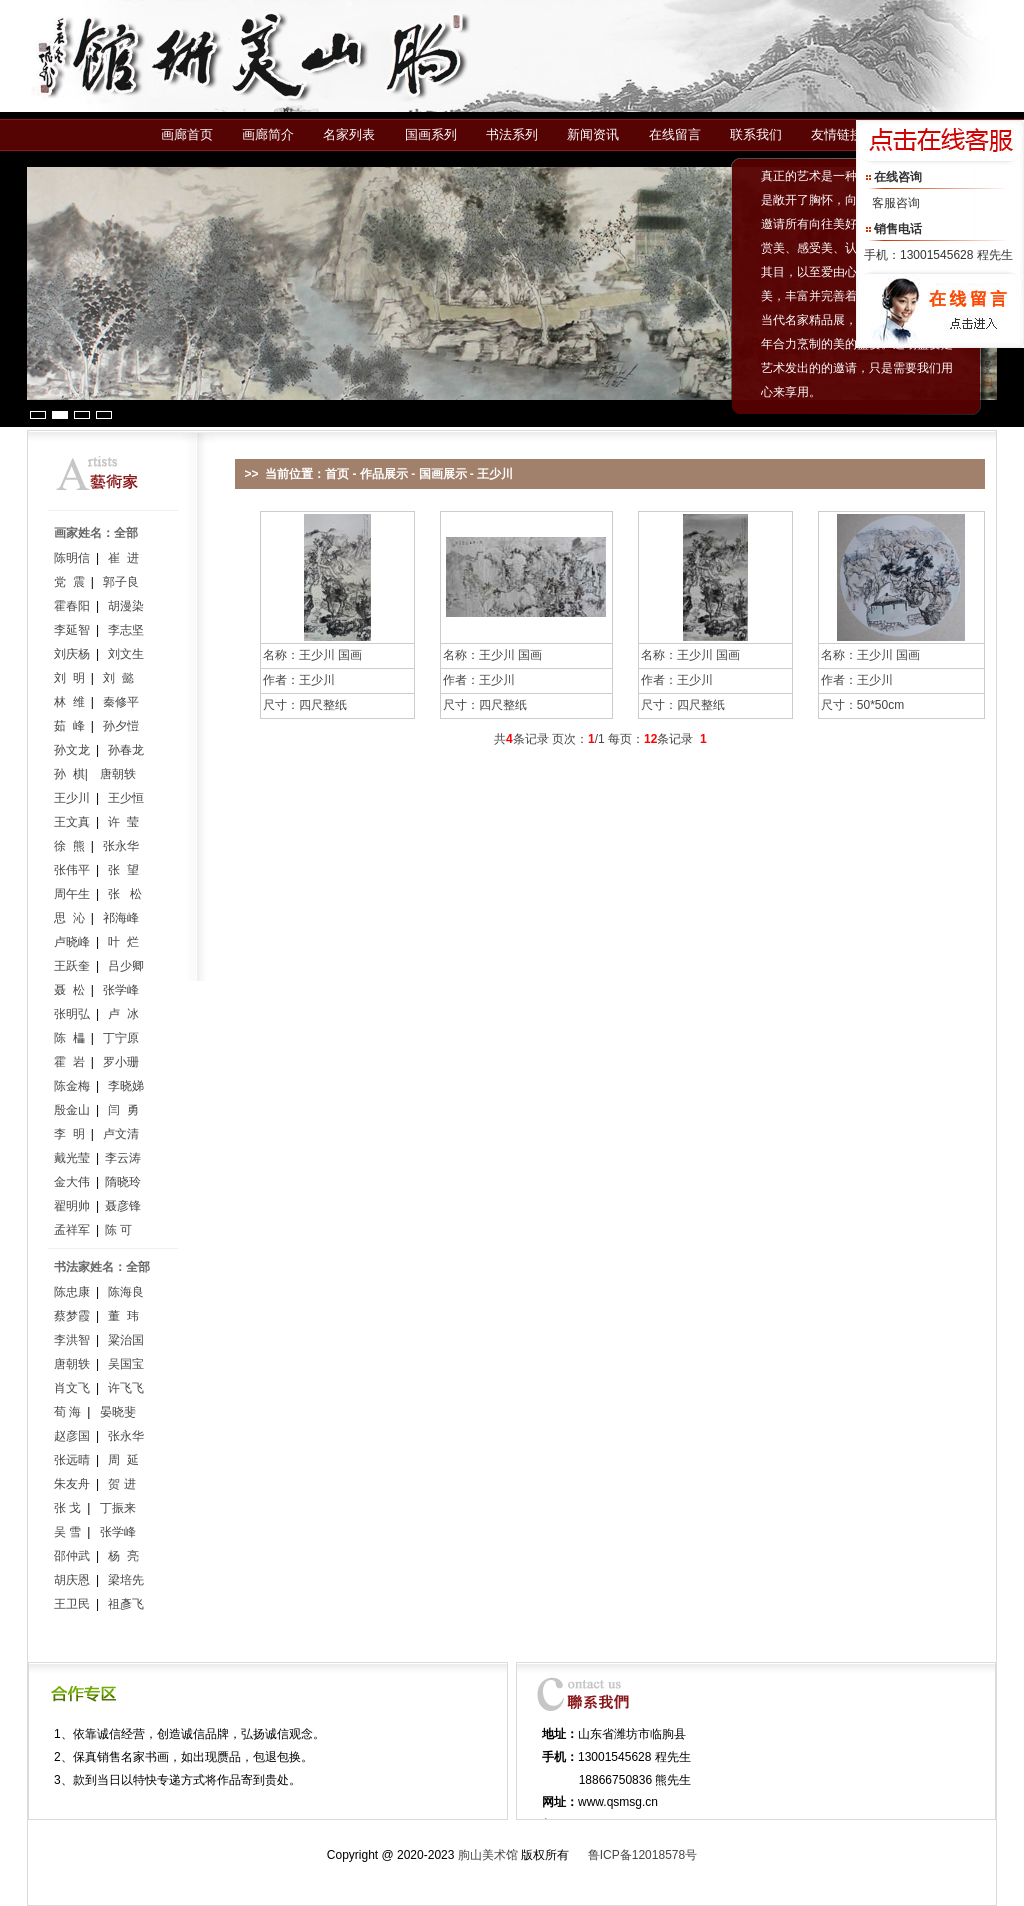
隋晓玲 (123, 1182)
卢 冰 (123, 1014)
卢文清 (121, 1134)
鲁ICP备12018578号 (642, 1855)
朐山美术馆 (488, 1855)
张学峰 (121, 990)
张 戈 (67, 1508)
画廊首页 (187, 134)
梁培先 (126, 1580)
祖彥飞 (126, 1604)
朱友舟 (72, 1484)
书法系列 (512, 134)
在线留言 (675, 134)
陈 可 (118, 1230)
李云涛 (123, 1158)
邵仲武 (72, 1556)
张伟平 (72, 870)
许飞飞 (126, 1388)
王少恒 (126, 798)
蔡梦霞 (72, 1316)
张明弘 (72, 1014)
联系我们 (756, 134)
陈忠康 (72, 1292)
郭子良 (121, 582)
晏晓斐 (118, 1412)
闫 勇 (123, 1110)
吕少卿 (126, 966)
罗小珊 (121, 1062)
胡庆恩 (72, 1580)
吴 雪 (67, 1532)
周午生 (72, 894)
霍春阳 (72, 606)
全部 (126, 533)
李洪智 (72, 1340)
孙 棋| (71, 774)
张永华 (121, 846)
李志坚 (126, 630)
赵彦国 (72, 1436)
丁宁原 (121, 1038)
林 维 (69, 702)
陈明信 (72, 558)
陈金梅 (72, 1086)
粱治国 (126, 1340)
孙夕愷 (121, 726)
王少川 (72, 798)
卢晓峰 (72, 942)
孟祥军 (72, 1230)
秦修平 (121, 702)
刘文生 (126, 654)
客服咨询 (896, 203)
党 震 (69, 582)
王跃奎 (72, 966)
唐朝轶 (118, 774)
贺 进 (121, 1484)
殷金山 (72, 1110)
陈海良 (126, 1292)
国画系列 (431, 134)
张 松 (125, 894)
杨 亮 (123, 1556)
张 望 (123, 870)
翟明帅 (72, 1206)
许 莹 (123, 822)
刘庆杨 (72, 654)
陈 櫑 (69, 1038)
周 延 (123, 1460)
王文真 (72, 822)
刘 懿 (118, 678)
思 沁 (69, 918)
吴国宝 (126, 1364)
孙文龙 (72, 750)
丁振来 (118, 1508)
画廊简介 (268, 134)
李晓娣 (126, 1086)
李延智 (72, 630)
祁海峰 (121, 918)
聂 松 (69, 990)
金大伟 (72, 1182)
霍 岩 (69, 1062)
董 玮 (123, 1316)
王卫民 (72, 1604)
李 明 (69, 1134)
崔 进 (123, 558)
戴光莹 (72, 1158)
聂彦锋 (123, 1206)
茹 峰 (69, 726)
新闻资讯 (593, 134)
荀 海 (67, 1412)
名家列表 (349, 134)
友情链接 (837, 134)
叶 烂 (123, 942)
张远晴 (72, 1460)
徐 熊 (69, 846)
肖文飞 (72, 1388)
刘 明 (69, 678)
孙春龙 (126, 750)
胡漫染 (126, 606)
